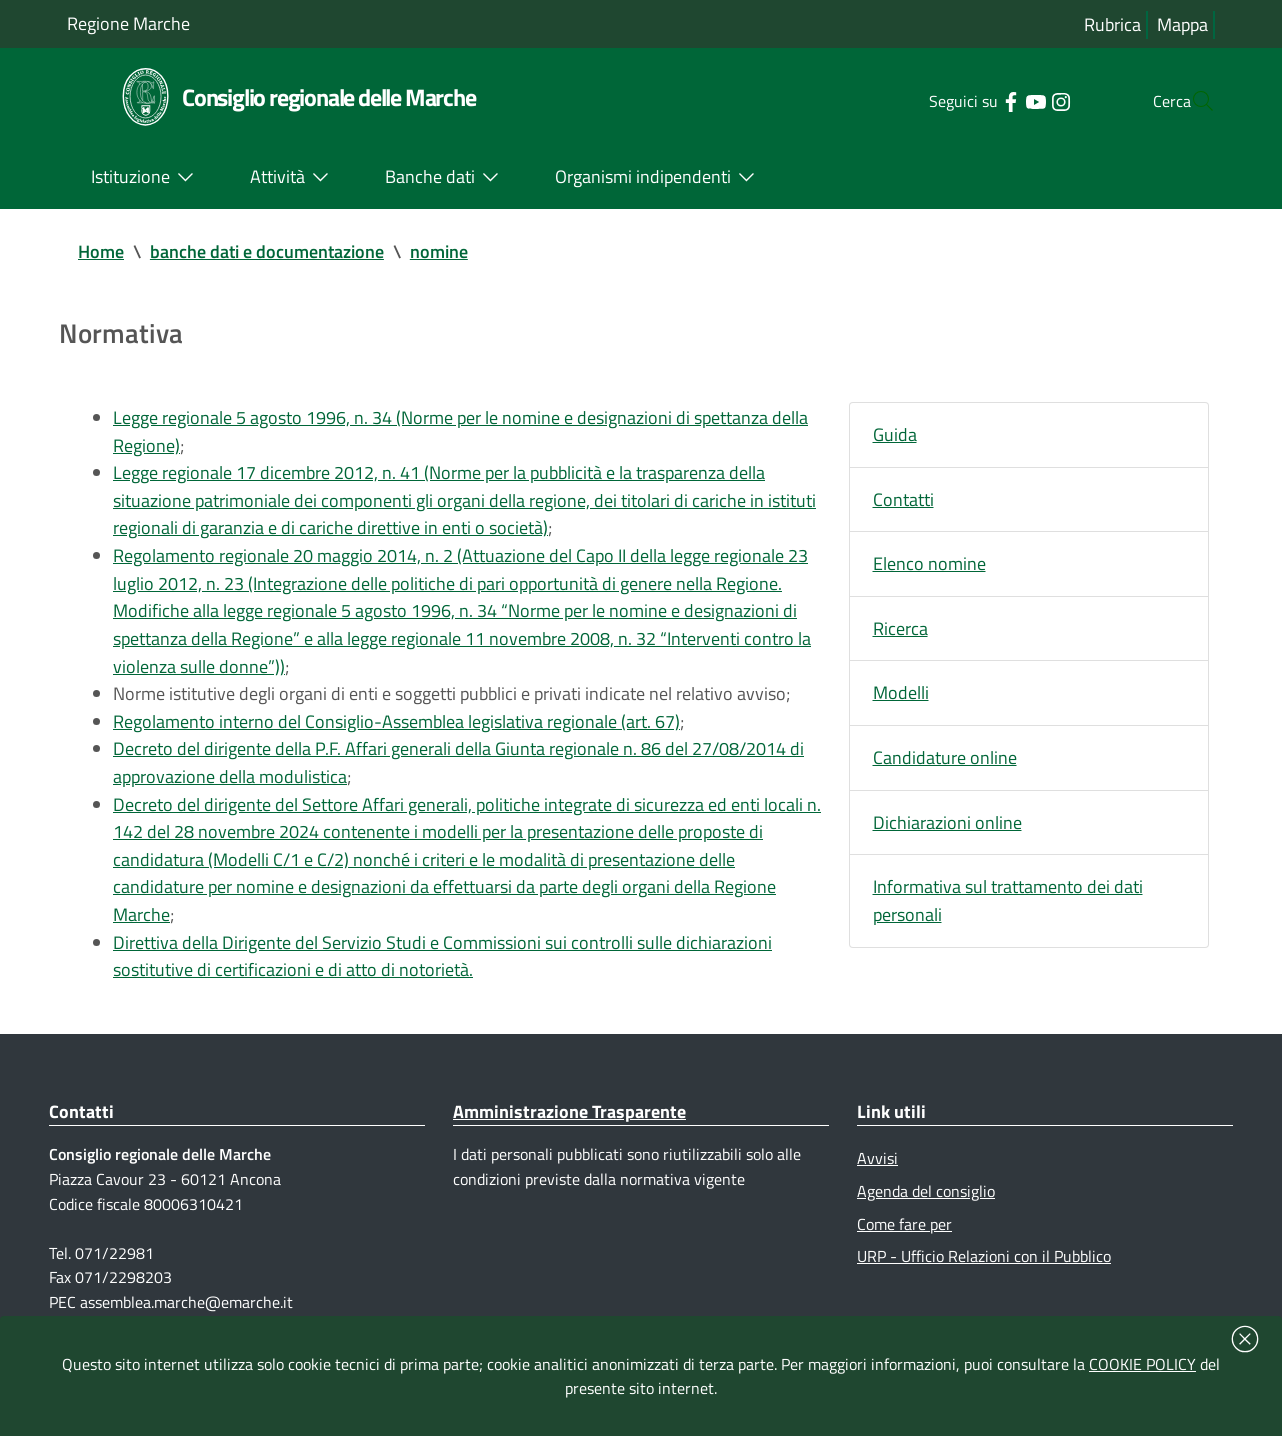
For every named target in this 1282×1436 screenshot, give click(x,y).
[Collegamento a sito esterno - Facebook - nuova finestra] (970, 100)
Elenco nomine (929, 565)
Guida (895, 435)
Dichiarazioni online (947, 825)
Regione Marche (128, 23)
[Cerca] (1191, 101)
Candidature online (945, 760)
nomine (439, 251)
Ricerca (900, 630)
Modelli (901, 695)
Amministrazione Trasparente (569, 1120)
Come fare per (904, 1233)
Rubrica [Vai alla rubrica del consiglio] (1112, 24)
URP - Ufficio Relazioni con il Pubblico (984, 1266)
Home (101, 251)
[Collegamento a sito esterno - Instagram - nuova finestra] (1020, 100)
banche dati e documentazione (267, 251)
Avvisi (877, 1168)
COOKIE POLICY (1142, 1364)
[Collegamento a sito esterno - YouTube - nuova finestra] (995, 100)
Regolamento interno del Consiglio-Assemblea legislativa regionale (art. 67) (396, 726)
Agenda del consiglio (926, 1201)
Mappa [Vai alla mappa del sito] (1182, 24)
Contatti (903, 500)
